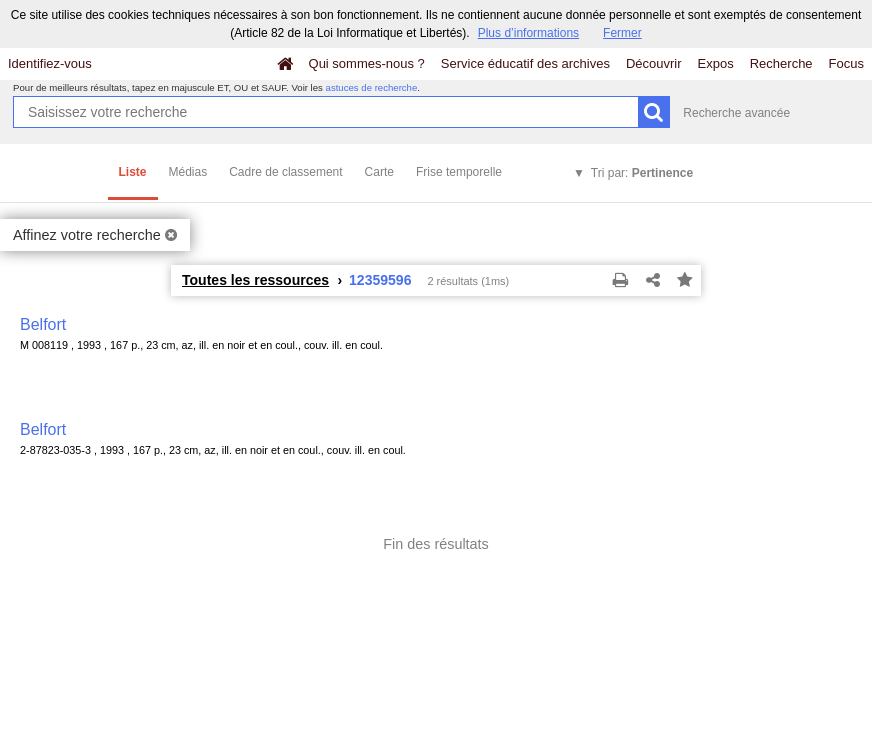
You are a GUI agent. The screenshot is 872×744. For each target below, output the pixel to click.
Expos (716, 63)
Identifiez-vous (50, 63)
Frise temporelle (459, 172)
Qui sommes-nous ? (367, 63)
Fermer (622, 33)
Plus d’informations (528, 33)
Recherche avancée (736, 113)
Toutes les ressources (255, 280)
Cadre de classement (285, 172)
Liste (133, 172)
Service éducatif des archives (525, 63)
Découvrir (654, 63)
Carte (379, 172)
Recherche (781, 63)
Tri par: (642, 173)
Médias (188, 172)
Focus (846, 63)
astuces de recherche (372, 87)
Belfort (43, 324)
